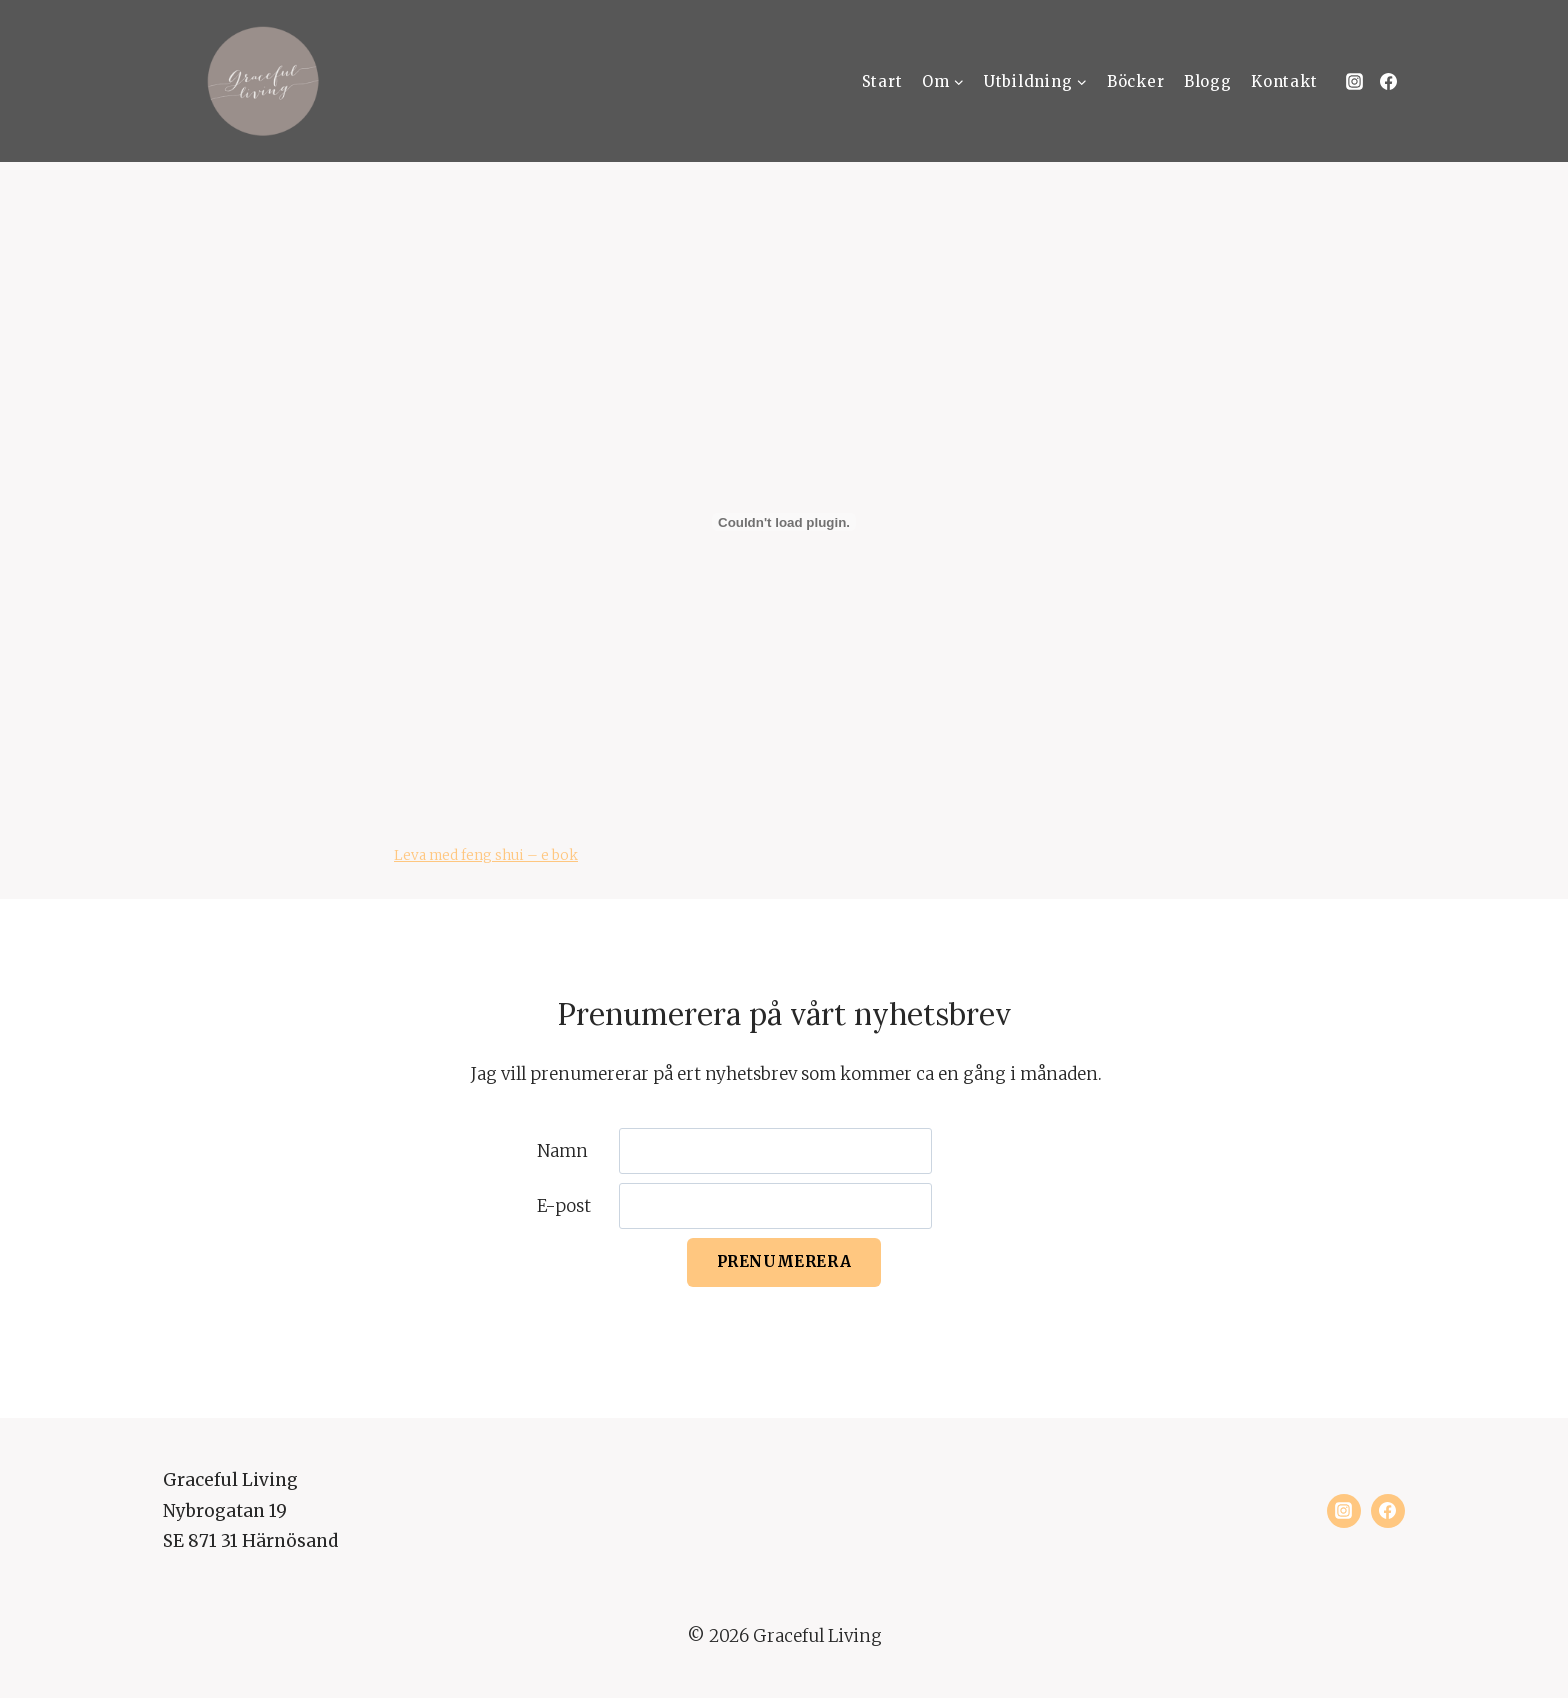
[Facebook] (1388, 81)
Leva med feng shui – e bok (486, 855)
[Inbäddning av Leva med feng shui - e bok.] (784, 522)
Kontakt (1284, 81)
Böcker (1136, 81)
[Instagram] (1354, 81)
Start (882, 81)
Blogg (1208, 81)
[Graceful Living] (263, 81)
